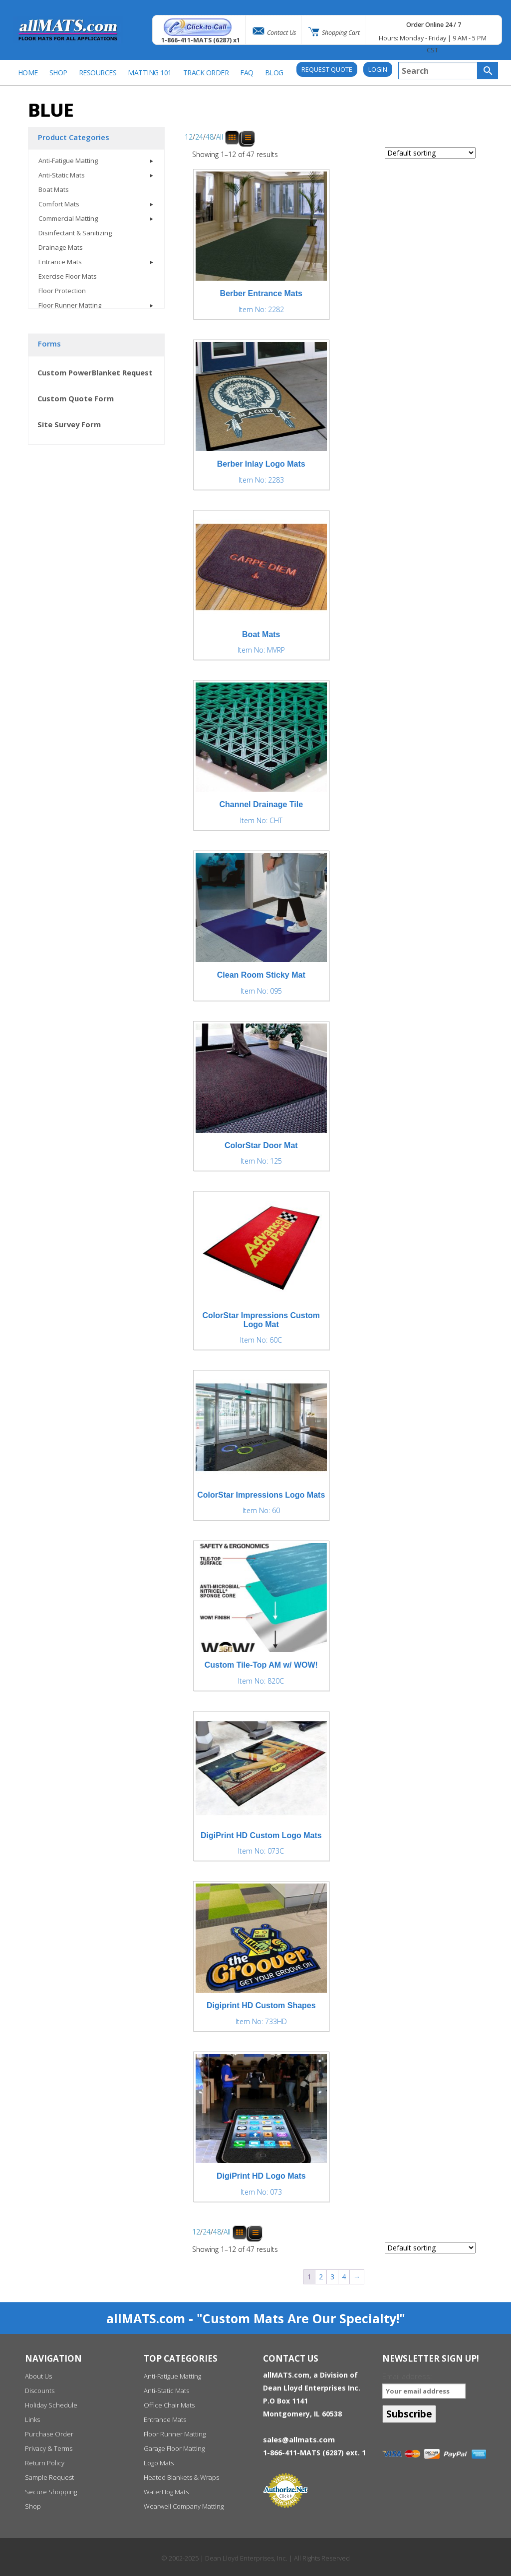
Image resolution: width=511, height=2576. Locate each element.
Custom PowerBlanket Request (95, 372)
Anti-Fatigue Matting (68, 160)
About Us (38, 2376)
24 (199, 137)
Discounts (39, 2390)
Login (377, 69)
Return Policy (44, 2462)
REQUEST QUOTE (326, 69)
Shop (33, 2506)
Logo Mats (159, 2462)
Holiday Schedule (51, 2405)
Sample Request (49, 2477)
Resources (98, 72)
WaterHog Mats (166, 2491)
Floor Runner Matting (69, 305)
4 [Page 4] (344, 2276)
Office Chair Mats (169, 2405)
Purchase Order (49, 2433)
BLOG (274, 72)
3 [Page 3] (332, 2276)
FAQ (247, 72)
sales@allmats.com (299, 2439)
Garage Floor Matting (174, 2448)
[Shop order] (430, 153)
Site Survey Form (69, 424)
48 (210, 137)
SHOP (58, 72)
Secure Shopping (51, 2491)
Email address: (424, 2385)
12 (189, 137)
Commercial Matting (68, 218)
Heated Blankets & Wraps (181, 2477)
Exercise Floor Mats (67, 276)
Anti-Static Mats (61, 175)
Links (32, 2419)
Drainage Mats (60, 247)
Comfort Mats (58, 203)
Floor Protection (62, 290)
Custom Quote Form (75, 398)
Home (28, 72)
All (219, 137)
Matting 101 (150, 72)
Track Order (206, 72)
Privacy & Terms (48, 2448)
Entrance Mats (60, 261)
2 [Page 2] (321, 2276)
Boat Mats (53, 189)
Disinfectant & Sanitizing (75, 232)
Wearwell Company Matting (184, 2506)
